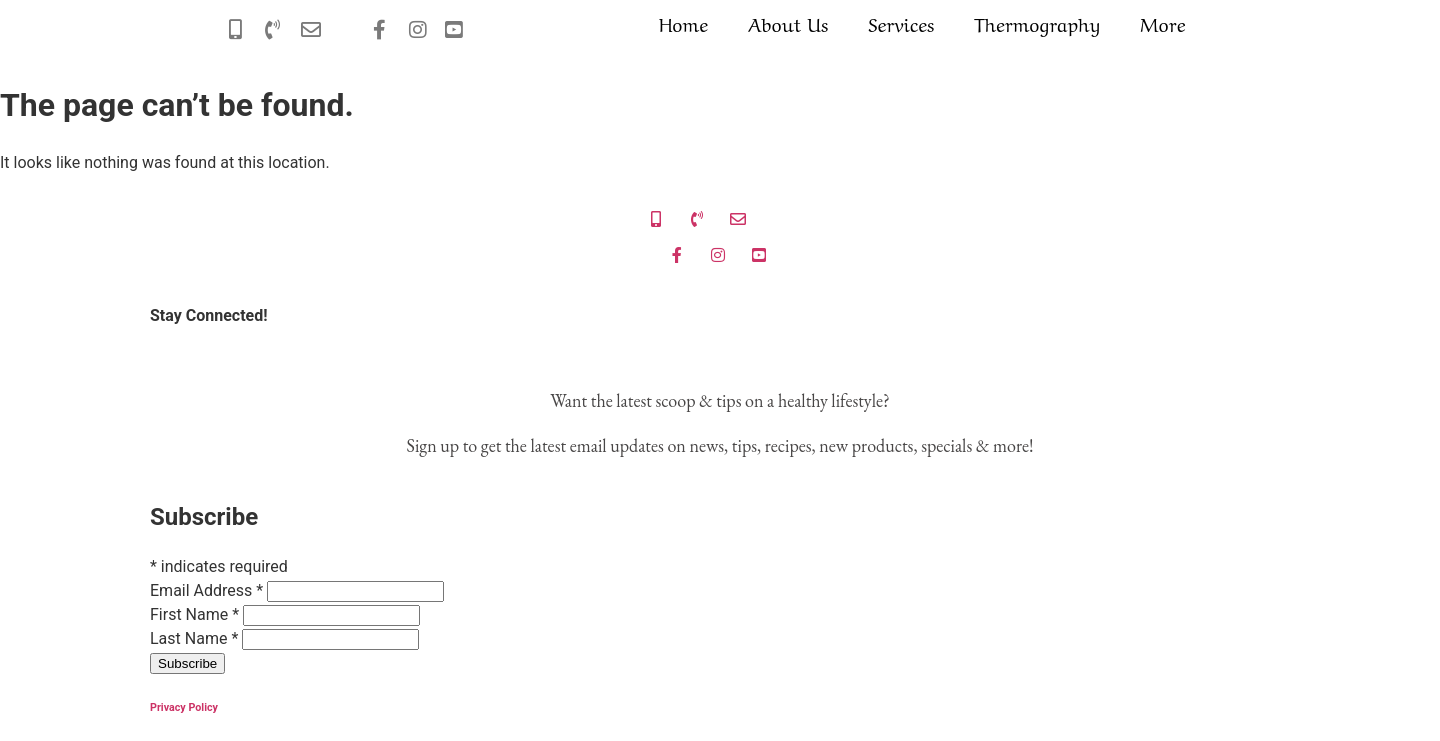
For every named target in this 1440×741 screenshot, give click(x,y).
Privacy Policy (184, 707)
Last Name (196, 638)
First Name (196, 614)
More (1162, 23)
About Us (788, 23)
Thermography (1037, 23)
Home (683, 23)
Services (901, 23)
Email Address (208, 590)
